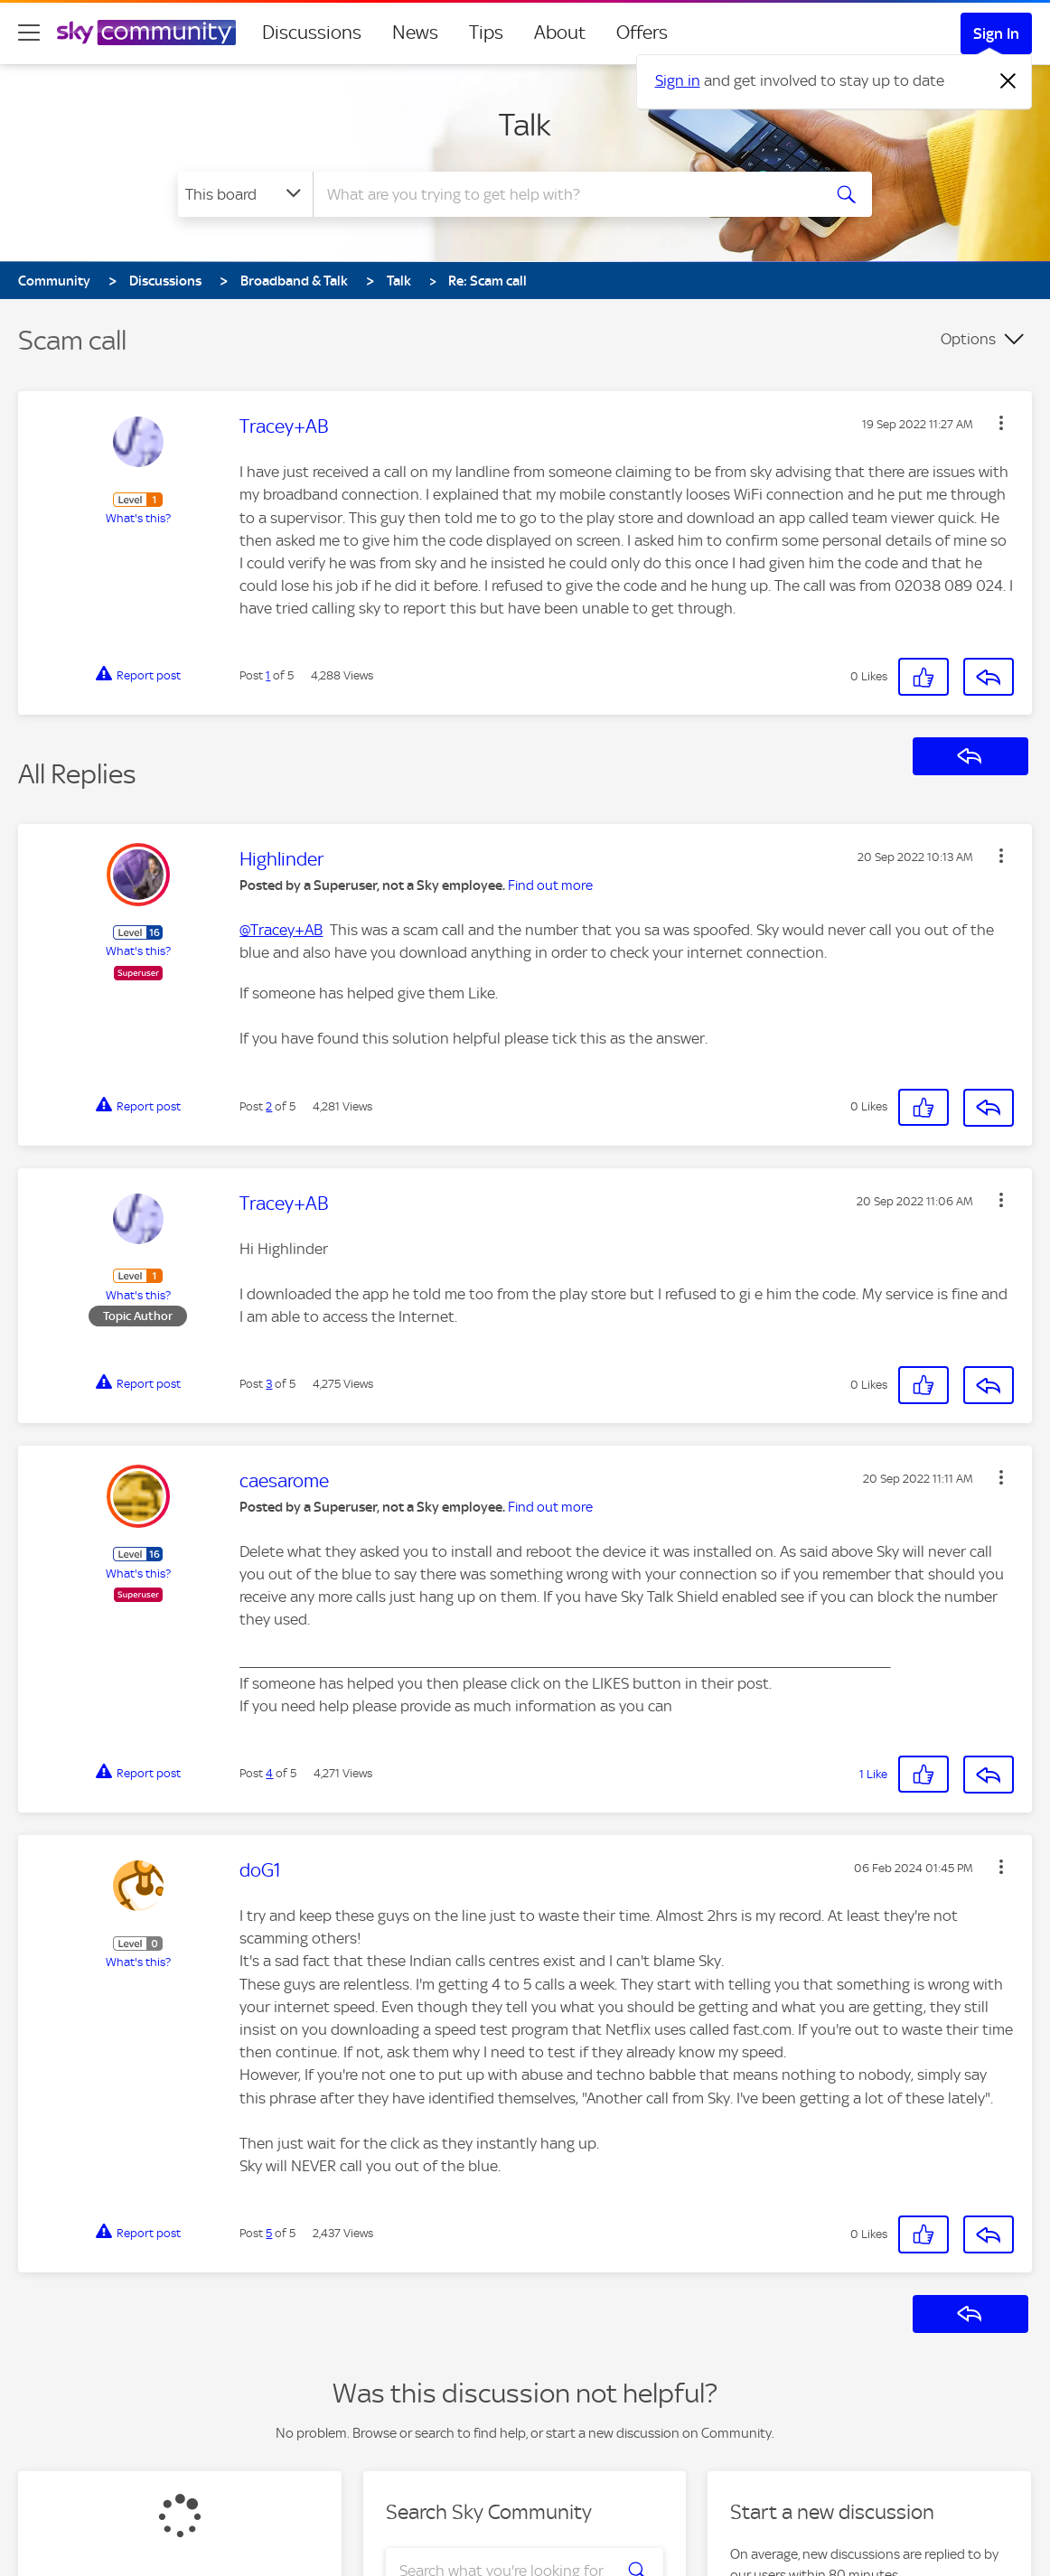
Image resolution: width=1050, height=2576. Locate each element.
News (415, 32)
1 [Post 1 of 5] (268, 675)
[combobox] (565, 194)
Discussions (311, 32)
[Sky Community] (146, 32)
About (560, 32)
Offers (642, 32)
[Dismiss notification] (1008, 81)
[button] (1001, 423)
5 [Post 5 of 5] (269, 2233)
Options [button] (968, 339)
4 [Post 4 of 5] (269, 1773)
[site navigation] (29, 32)
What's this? (138, 518)
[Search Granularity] (245, 194)
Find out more (550, 885)
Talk (525, 125)
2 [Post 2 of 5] (269, 1106)
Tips (486, 32)
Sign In (996, 33)
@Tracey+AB (281, 930)
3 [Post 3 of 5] (269, 1384)
